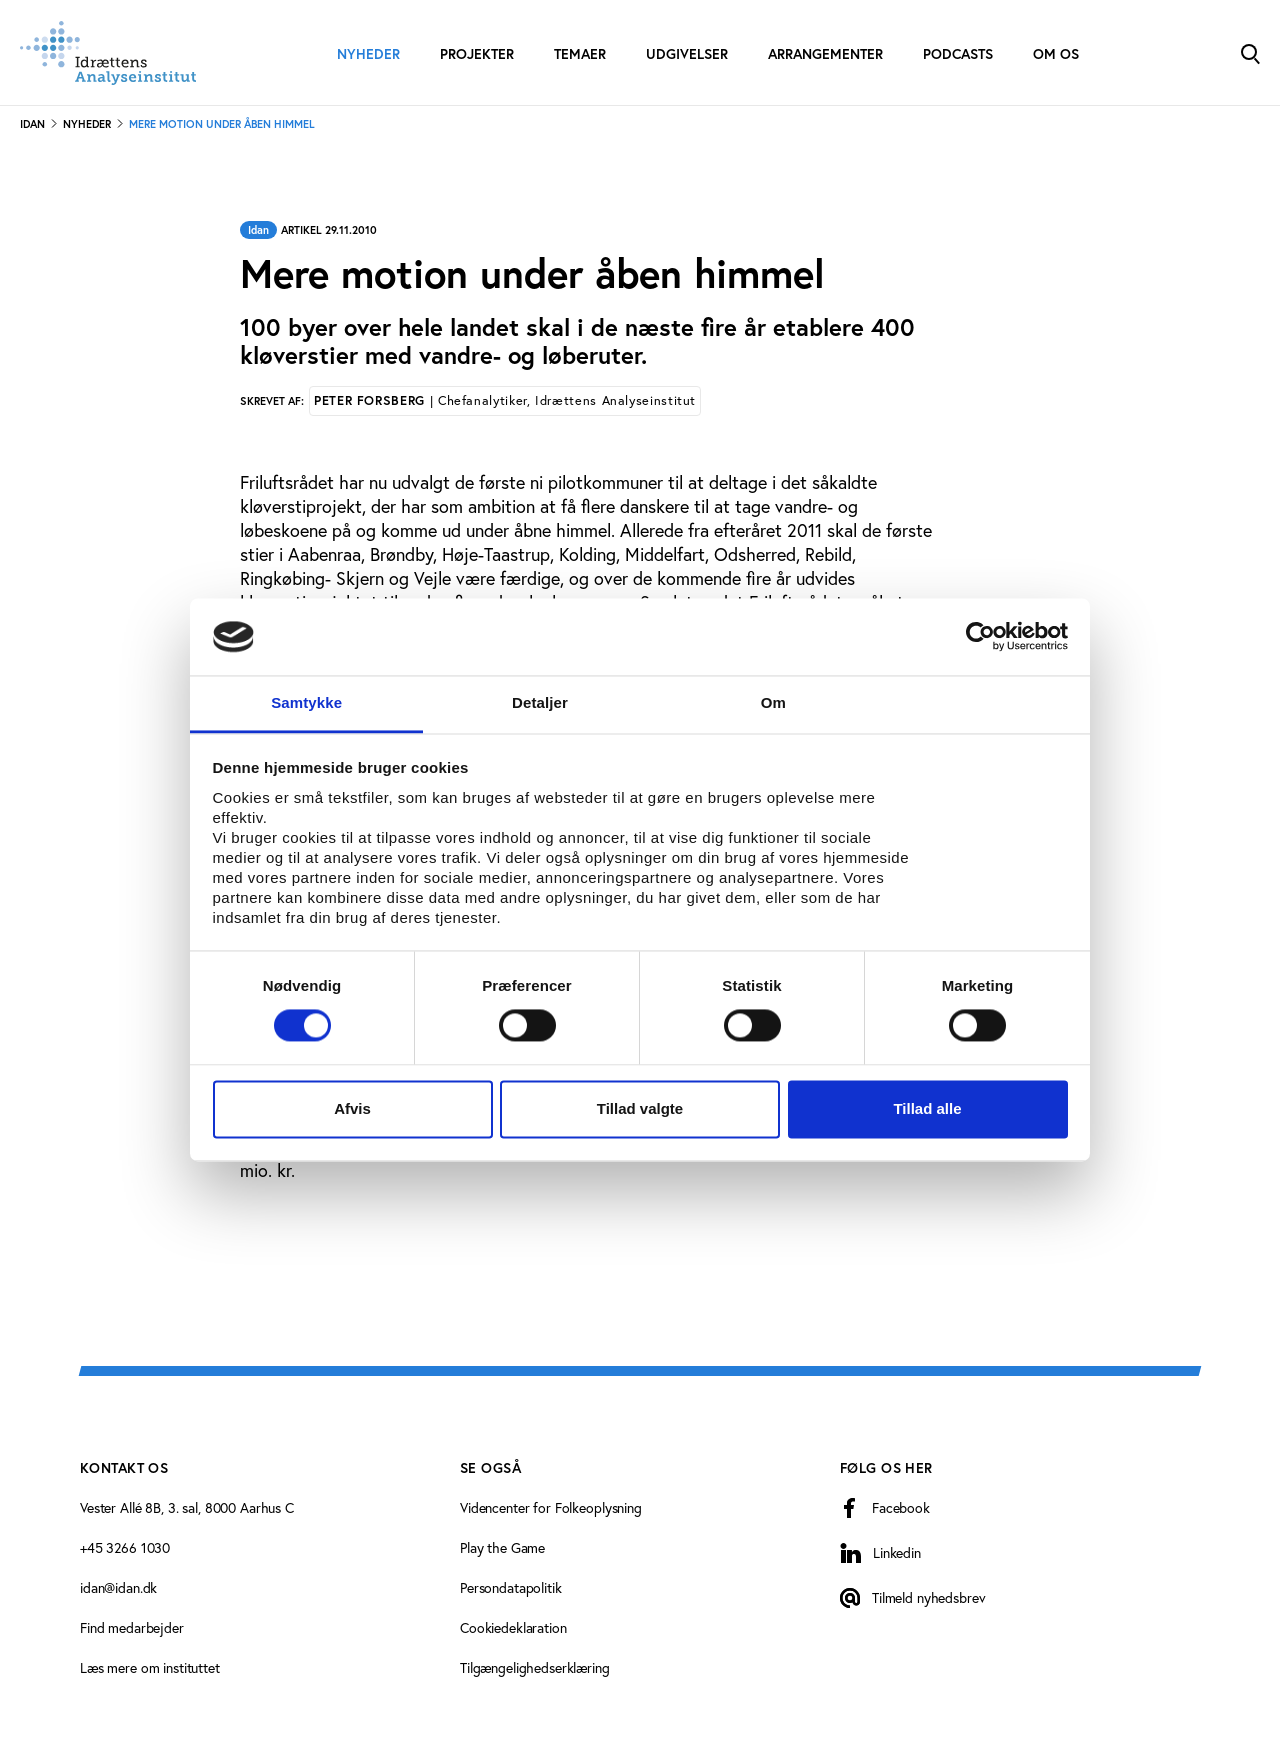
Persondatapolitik (511, 1587)
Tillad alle (927, 1108)
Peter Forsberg (505, 400)
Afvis (352, 1108)
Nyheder (368, 54)
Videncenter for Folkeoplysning (551, 1507)
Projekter (477, 54)
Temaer (580, 54)
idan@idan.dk (118, 1587)
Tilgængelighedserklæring (535, 1667)
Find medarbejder (132, 1627)
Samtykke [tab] (306, 702)
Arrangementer (825, 54)
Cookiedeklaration (513, 1627)
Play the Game (502, 1547)
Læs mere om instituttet (150, 1667)
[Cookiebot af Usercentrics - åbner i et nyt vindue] (980, 637)
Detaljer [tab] (540, 702)
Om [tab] (773, 702)
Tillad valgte (640, 1108)
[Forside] (108, 53)
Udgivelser (687, 54)
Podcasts (958, 54)
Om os (1056, 54)
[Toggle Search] (1250, 52)
